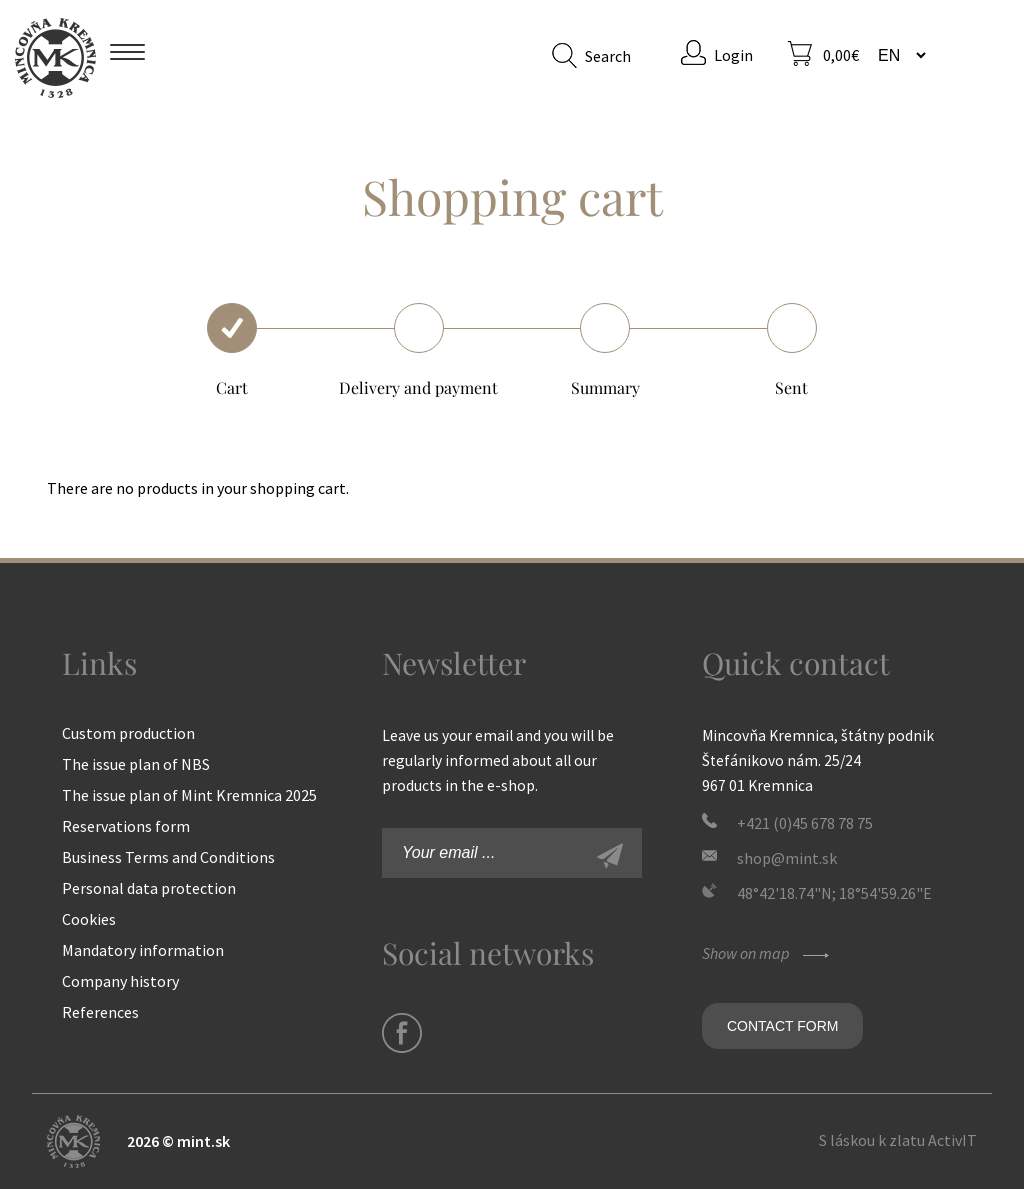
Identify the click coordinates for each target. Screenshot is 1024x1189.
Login (733, 55)
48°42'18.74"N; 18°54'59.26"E (834, 893)
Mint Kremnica (55, 57)
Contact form (782, 1026)
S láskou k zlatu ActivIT (898, 1140)
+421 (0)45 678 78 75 (805, 823)
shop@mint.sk (787, 858)
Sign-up (632, 858)
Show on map (768, 953)
